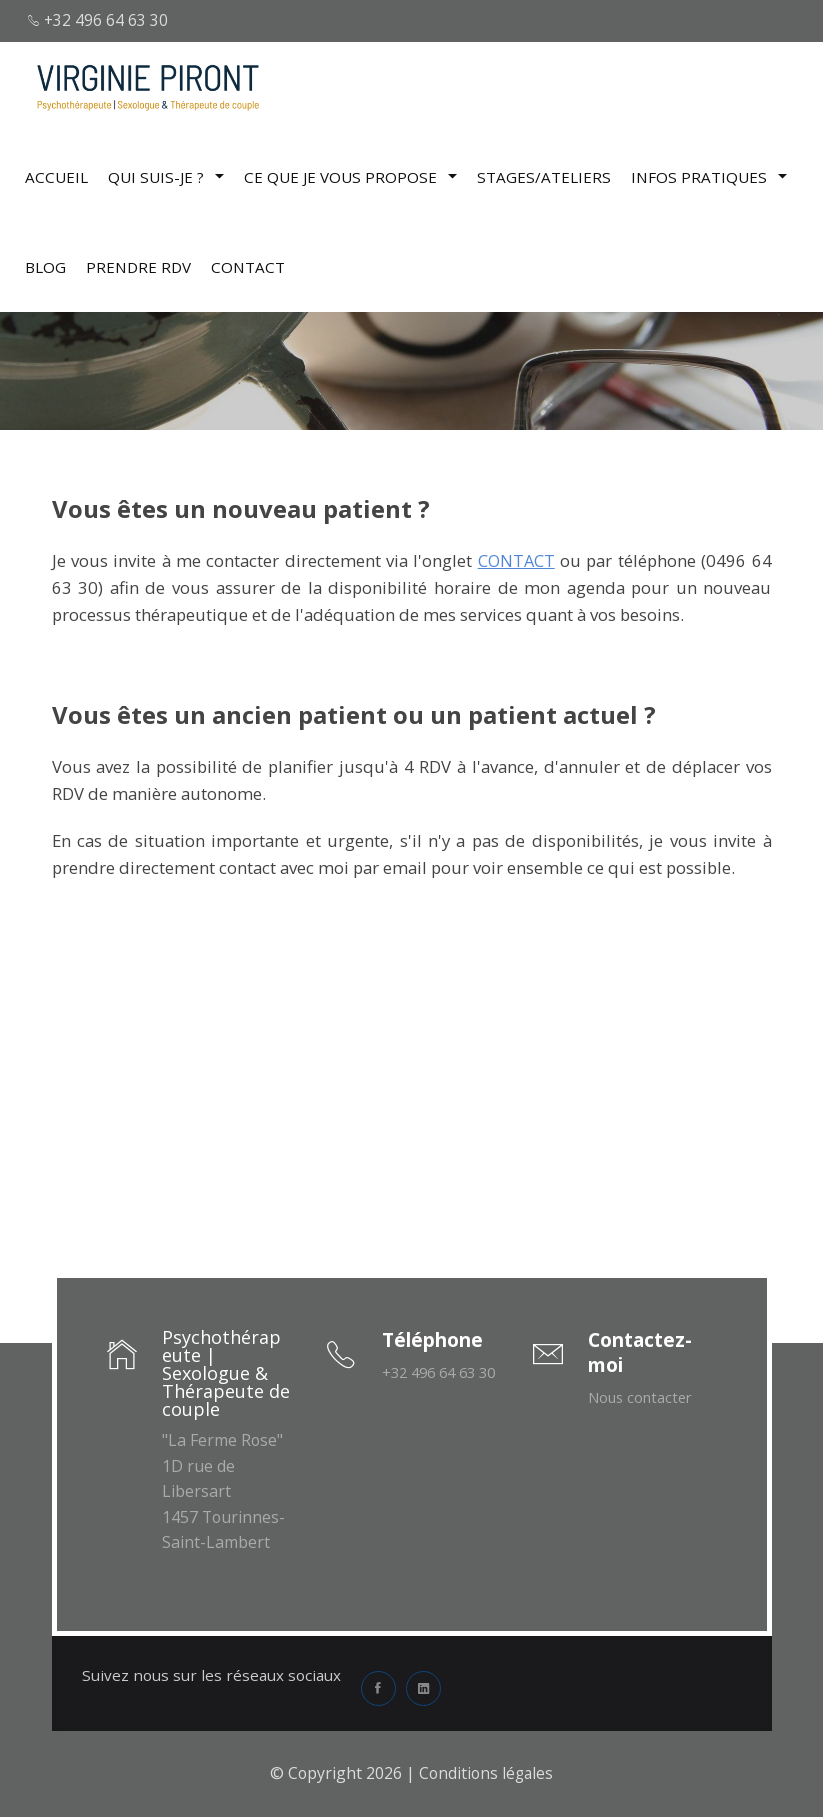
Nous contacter (643, 1397)
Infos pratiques (709, 175)
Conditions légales (486, 1773)
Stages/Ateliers (544, 175)
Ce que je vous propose (350, 175)
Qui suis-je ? (166, 175)
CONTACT (248, 265)
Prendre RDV (138, 265)
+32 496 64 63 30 (100, 20)
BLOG (45, 265)
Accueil (56, 175)
